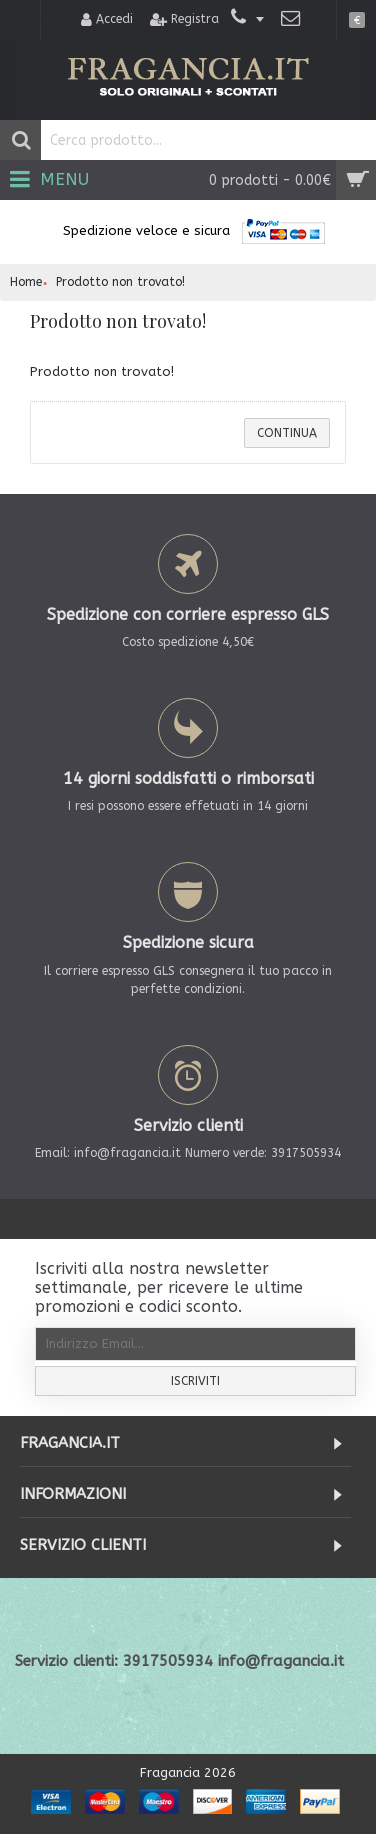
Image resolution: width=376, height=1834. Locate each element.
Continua (287, 433)
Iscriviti (195, 1381)
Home (26, 282)
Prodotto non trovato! (120, 282)
